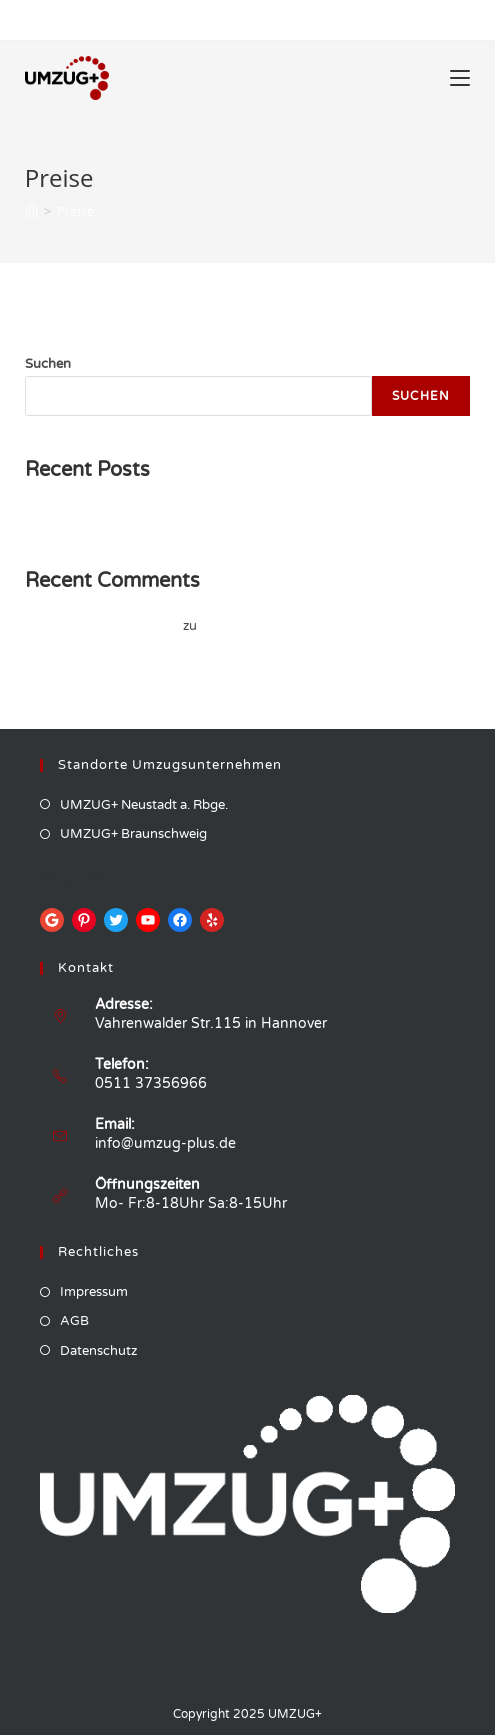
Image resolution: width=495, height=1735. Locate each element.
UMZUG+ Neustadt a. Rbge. (144, 805)
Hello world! (61, 515)
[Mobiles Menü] (460, 78)
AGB (74, 1321)
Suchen (48, 364)
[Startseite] (31, 211)
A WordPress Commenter (102, 626)
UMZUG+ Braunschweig (133, 834)
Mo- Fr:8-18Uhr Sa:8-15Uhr (191, 1203)
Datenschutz (98, 1351)
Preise (75, 211)
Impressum (94, 1292)
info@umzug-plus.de (165, 1143)
